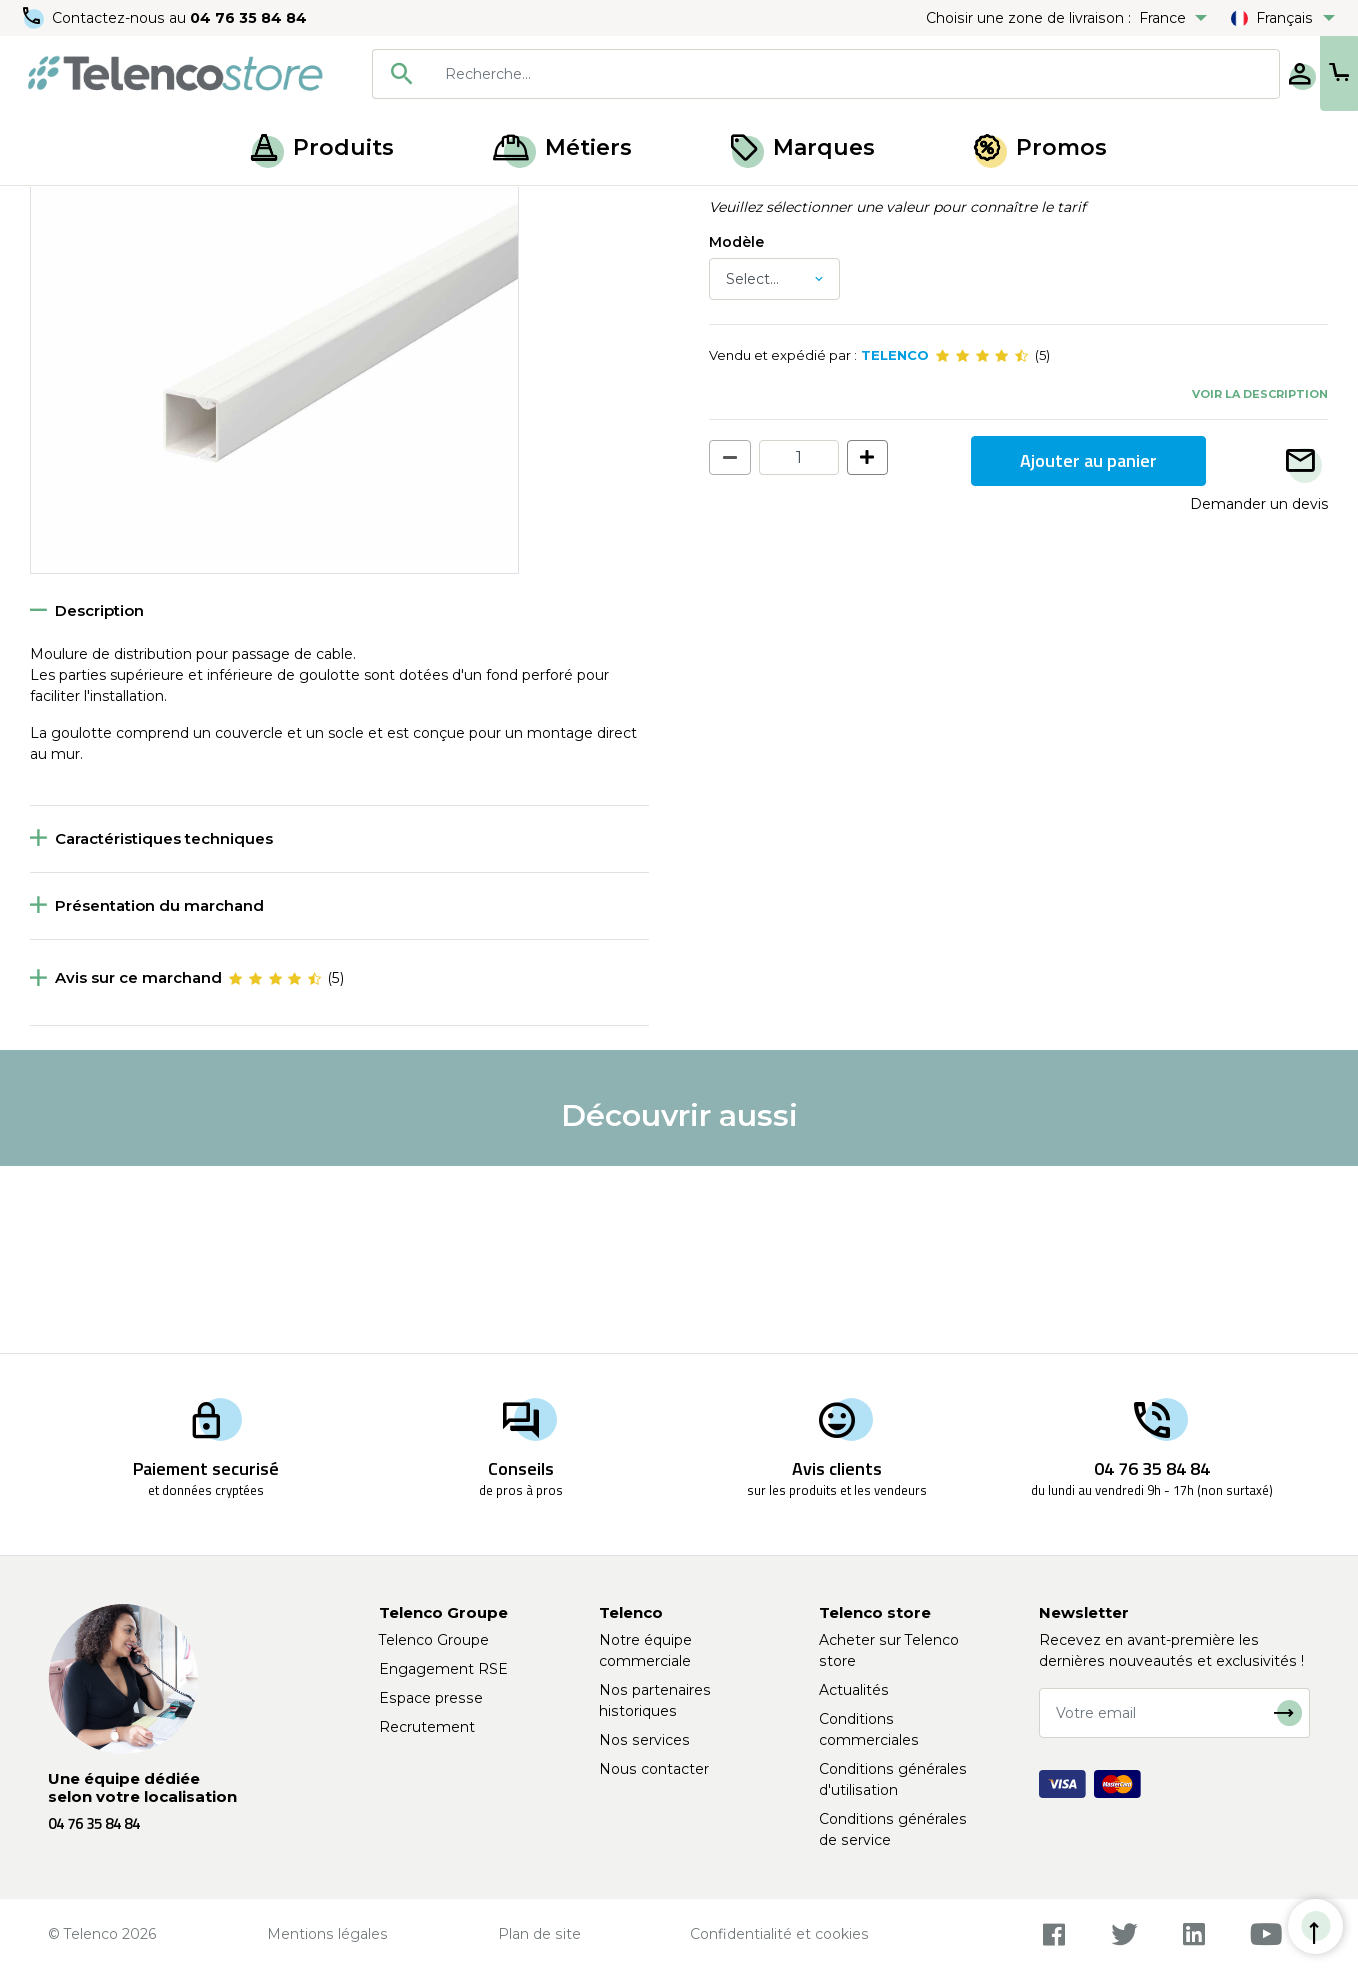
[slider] (982, 542)
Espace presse (431, 1698)
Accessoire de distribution (185, 208)
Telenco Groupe (434, 1640)
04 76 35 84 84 (249, 18)
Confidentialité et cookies (779, 1934)
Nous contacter (654, 1769)
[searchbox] (790, 74)
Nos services (644, 1740)
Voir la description (1260, 580)
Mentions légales (327, 1934)
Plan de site (539, 1934)
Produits (322, 147)
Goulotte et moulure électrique (395, 208)
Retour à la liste (91, 251)
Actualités (854, 1690)
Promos (1040, 147)
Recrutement (427, 1727)
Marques (803, 147)
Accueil (54, 208)
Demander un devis (1259, 690)
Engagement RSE (443, 1669)
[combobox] (761, 74)
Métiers (562, 147)
